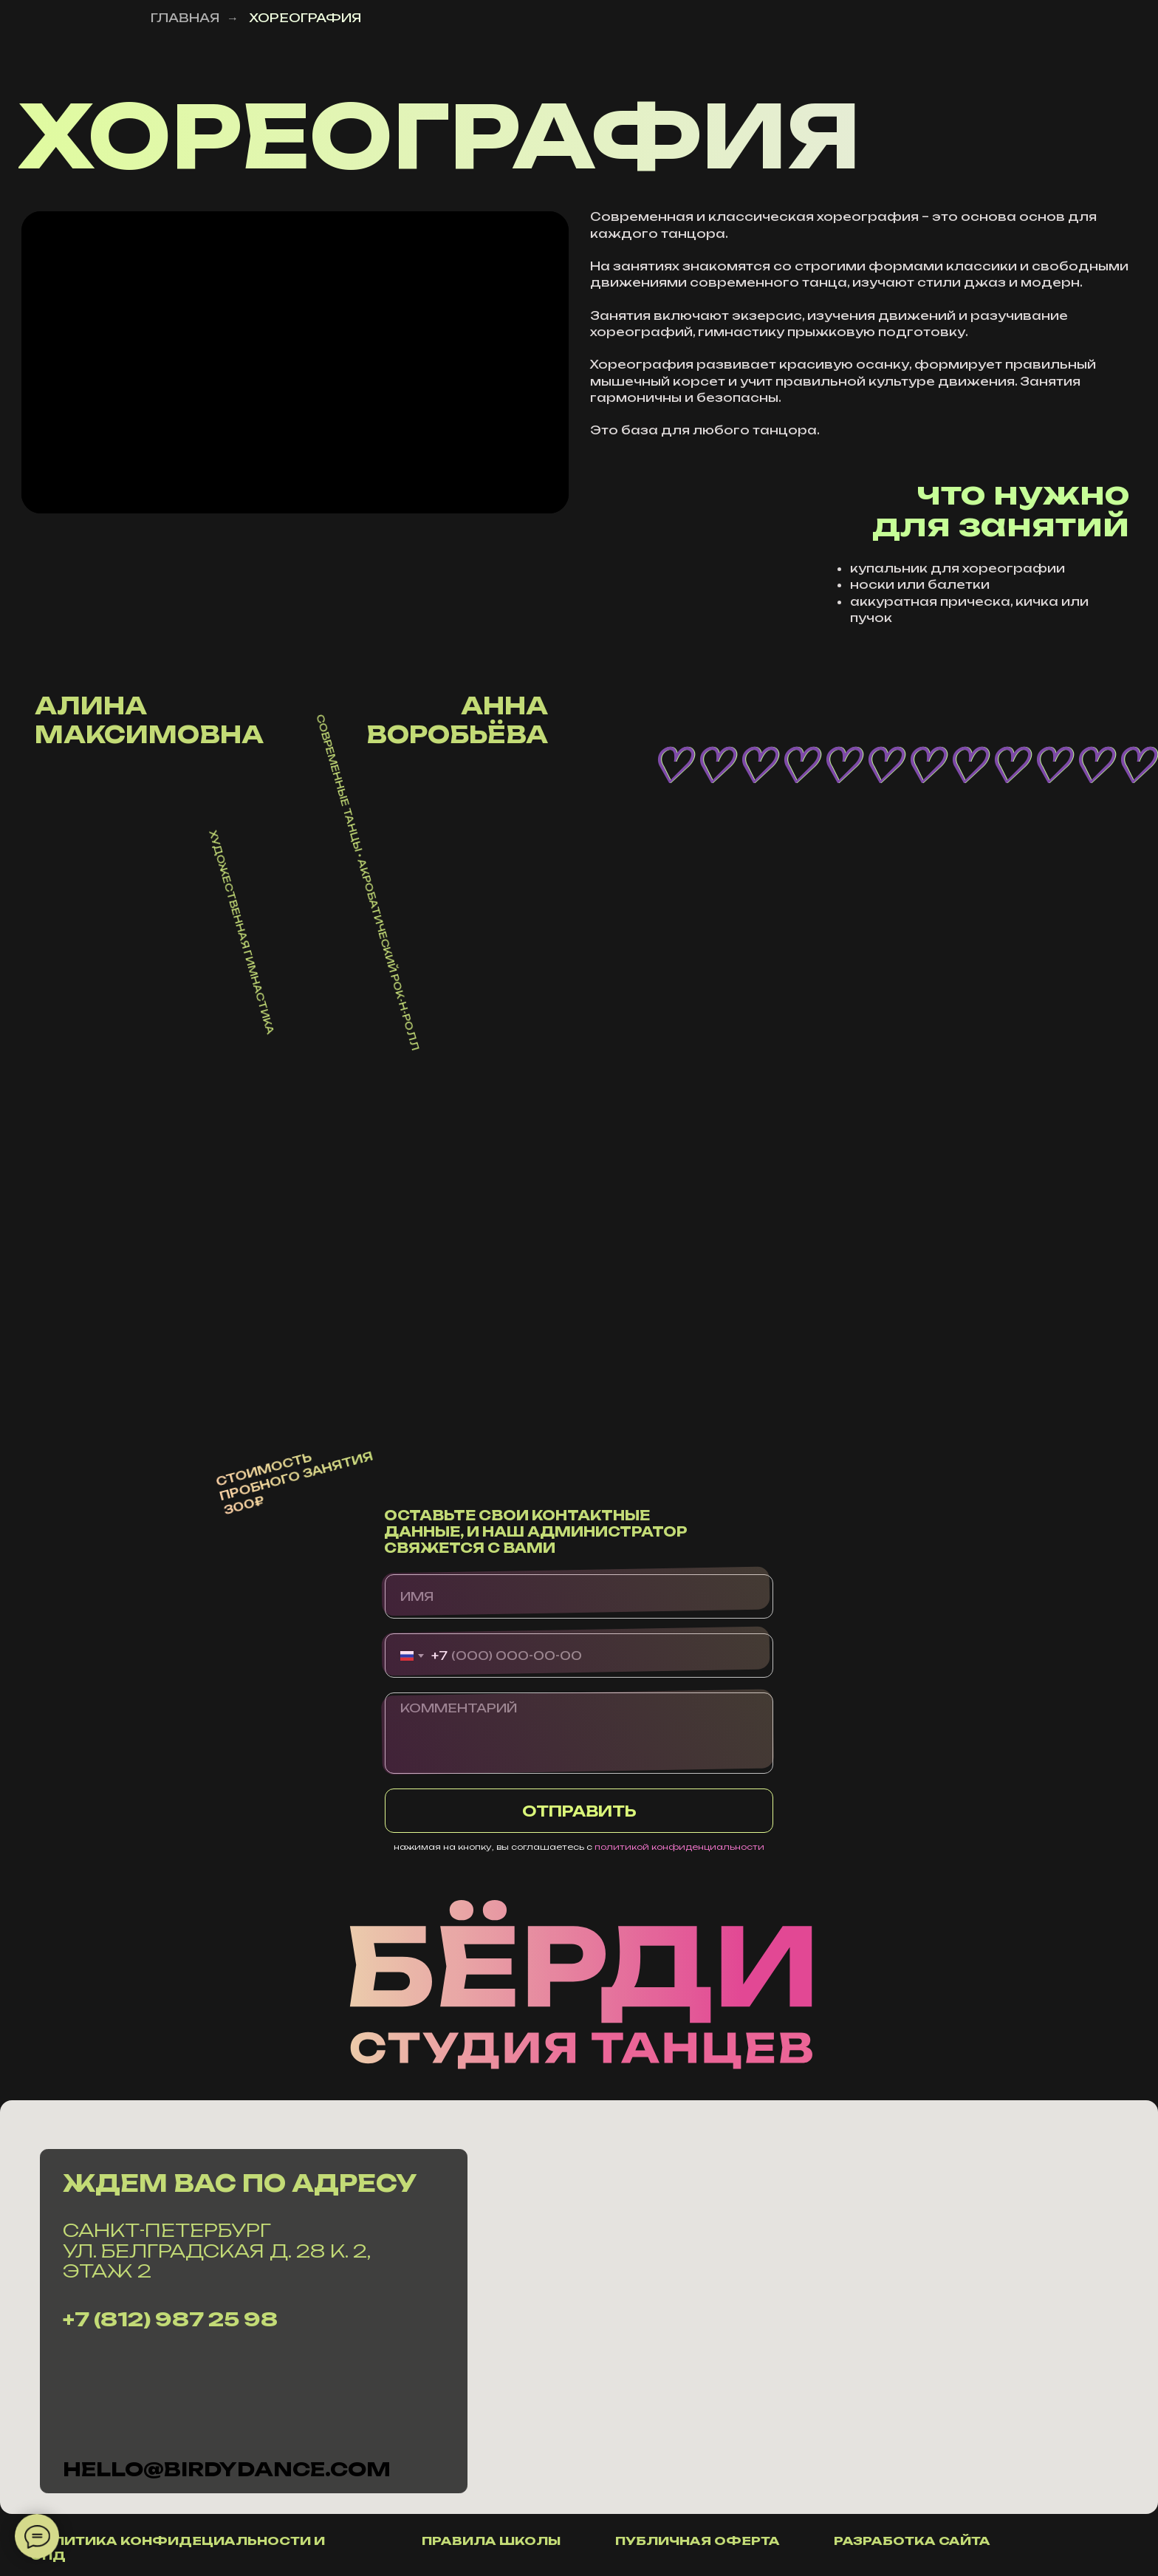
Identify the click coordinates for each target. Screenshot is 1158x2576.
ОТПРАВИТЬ (579, 1811)
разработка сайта (912, 2540)
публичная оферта (697, 2540)
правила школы (491, 2540)
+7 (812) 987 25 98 (170, 2319)
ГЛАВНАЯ (185, 18)
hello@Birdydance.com (227, 2469)
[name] (579, 1596)
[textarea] (579, 1733)
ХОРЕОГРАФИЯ (305, 18)
